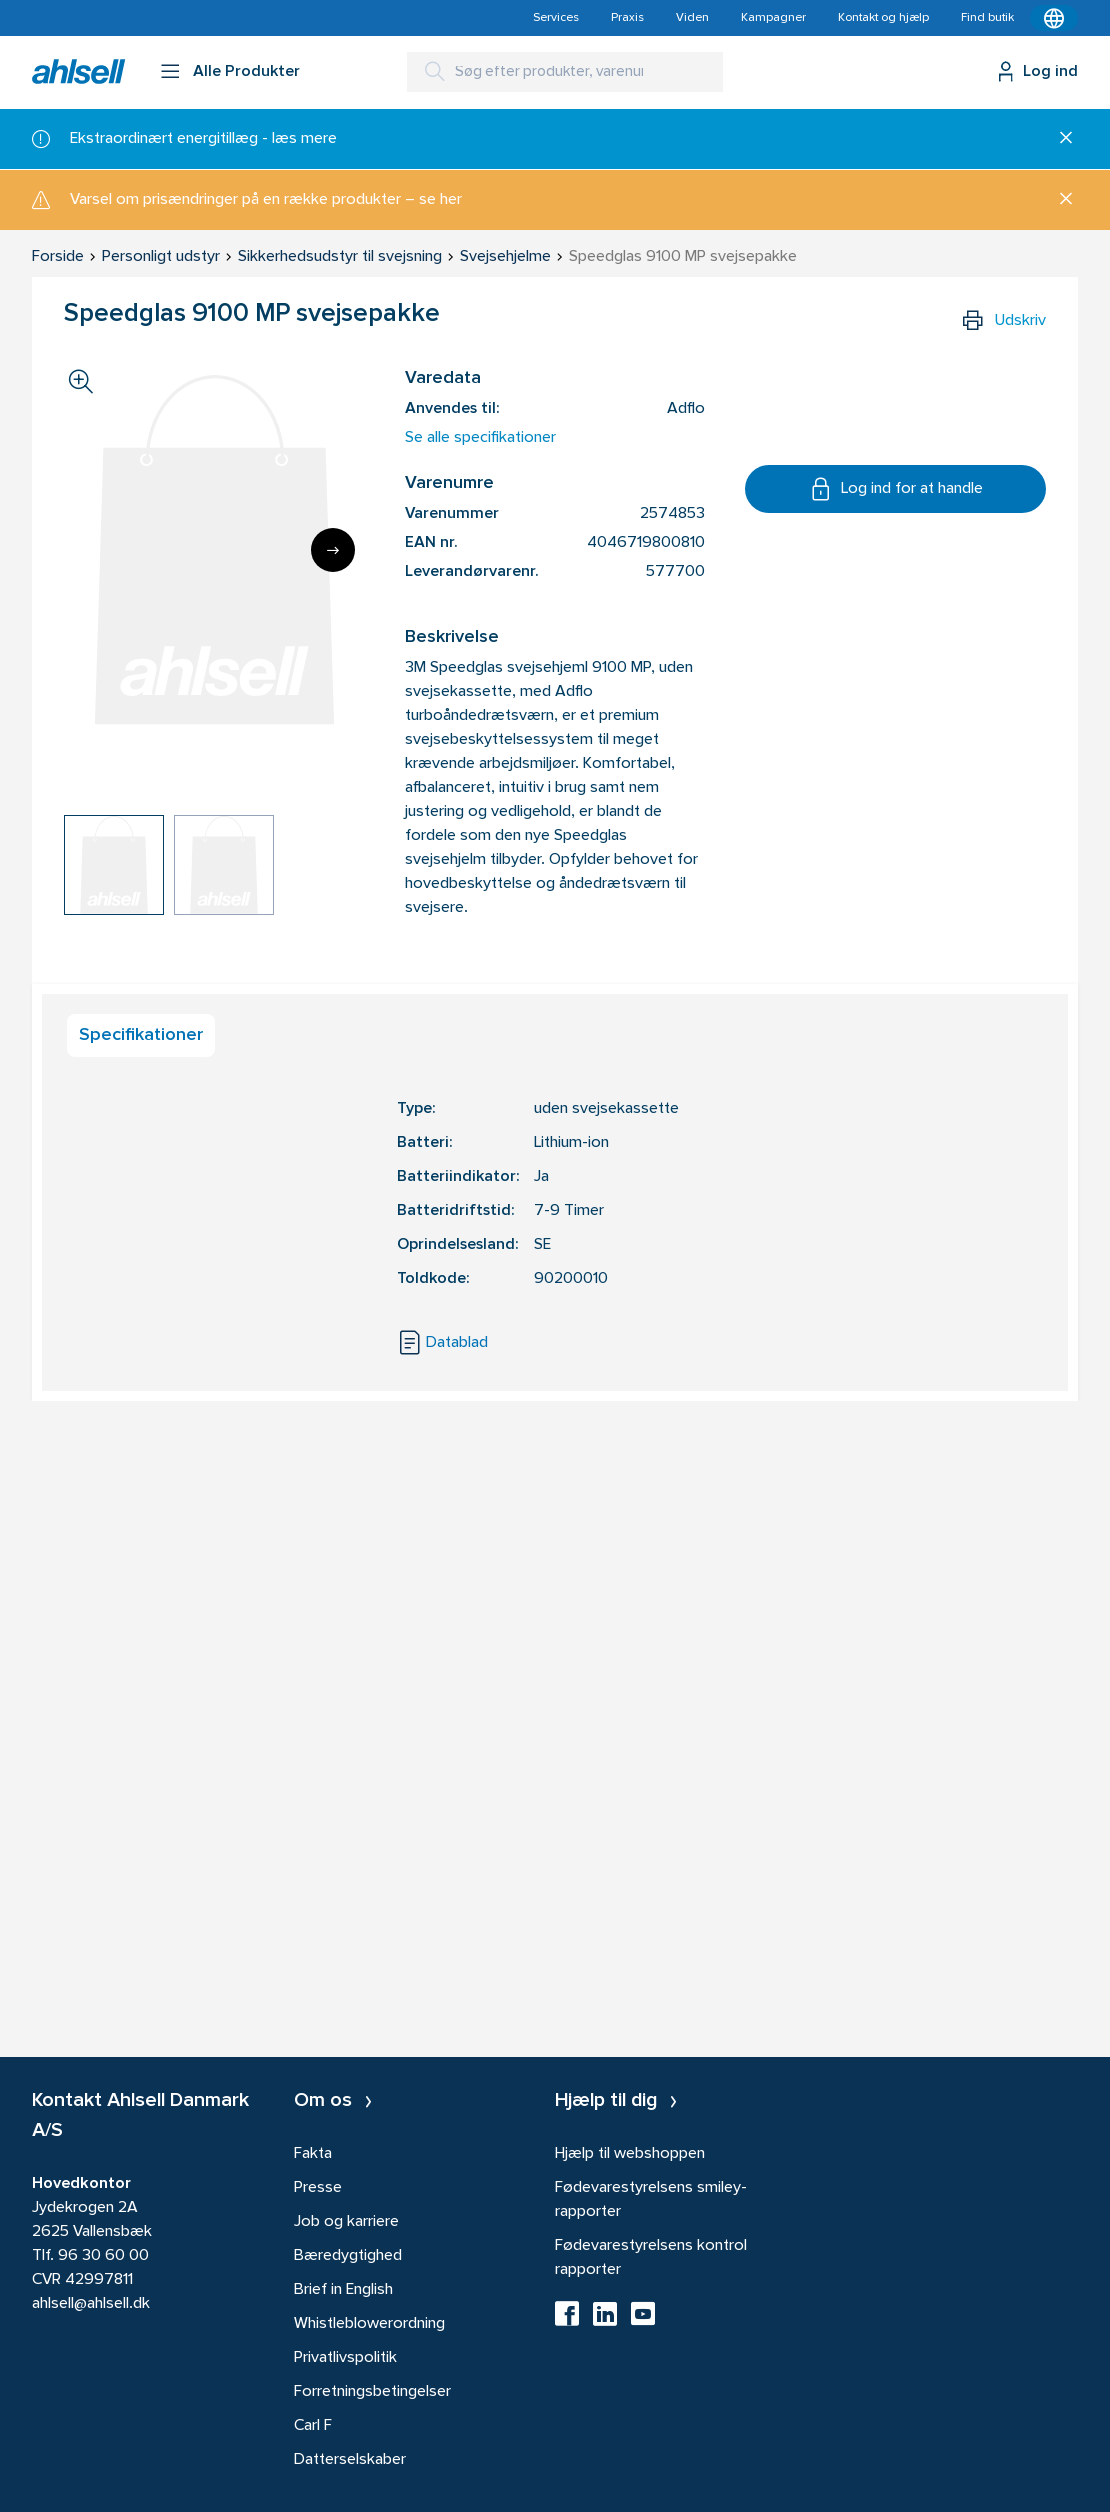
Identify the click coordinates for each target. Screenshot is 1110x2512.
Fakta (313, 2154)
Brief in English (343, 2290)
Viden (692, 18)
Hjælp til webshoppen (630, 2154)
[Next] (333, 550)
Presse (318, 2188)
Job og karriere (346, 2222)
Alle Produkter (246, 72)
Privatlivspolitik (345, 2358)
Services (556, 18)
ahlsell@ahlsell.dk (91, 2304)
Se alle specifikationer (480, 438)
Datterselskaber (350, 2460)
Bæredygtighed (348, 2256)
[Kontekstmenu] (1054, 18)
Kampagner (773, 18)
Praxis (627, 18)
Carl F (313, 2426)
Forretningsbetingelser (372, 2392)
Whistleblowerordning (369, 2324)
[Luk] (1058, 139)
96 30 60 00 (103, 2256)
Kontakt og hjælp (883, 18)
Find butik (987, 18)
